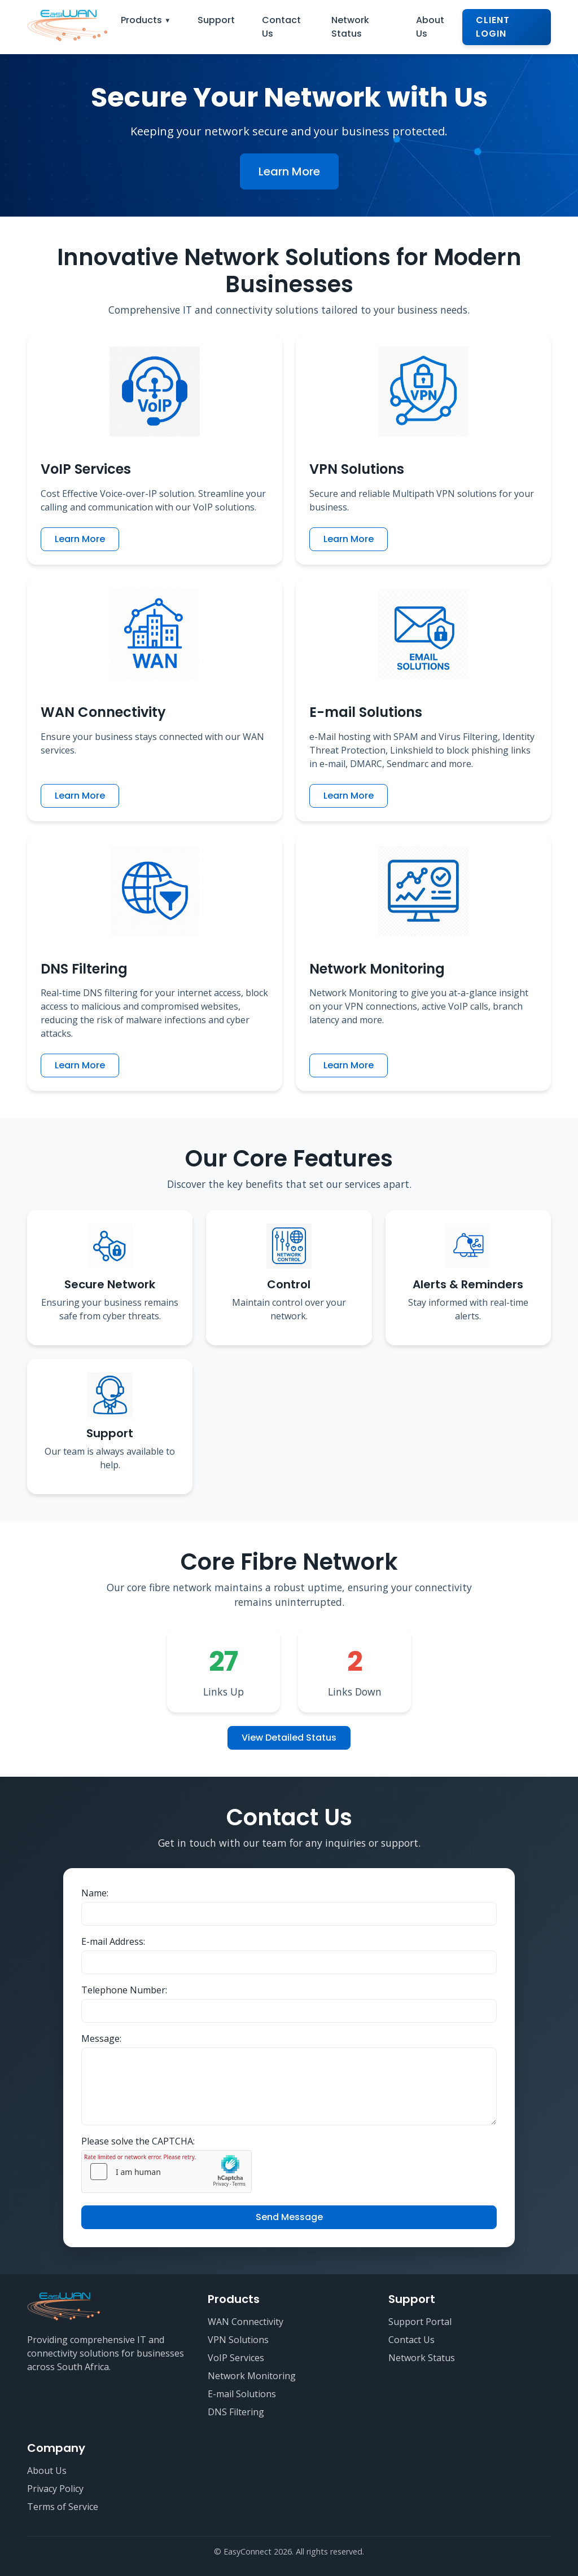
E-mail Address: (113, 1941)
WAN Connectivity (245, 2321)
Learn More (289, 171)
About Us (430, 27)
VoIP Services (236, 2358)
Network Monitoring (252, 2376)
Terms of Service (62, 2506)
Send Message (289, 2216)
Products (141, 20)
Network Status (350, 27)
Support (216, 20)
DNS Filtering (236, 2412)
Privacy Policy (55, 2488)
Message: (101, 2038)
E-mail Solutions (242, 2394)
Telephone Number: (124, 1990)
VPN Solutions (238, 2339)
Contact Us (281, 27)
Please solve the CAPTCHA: (138, 2141)
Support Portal (420, 2321)
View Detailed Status (289, 1737)
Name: (94, 1893)
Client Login (493, 27)
